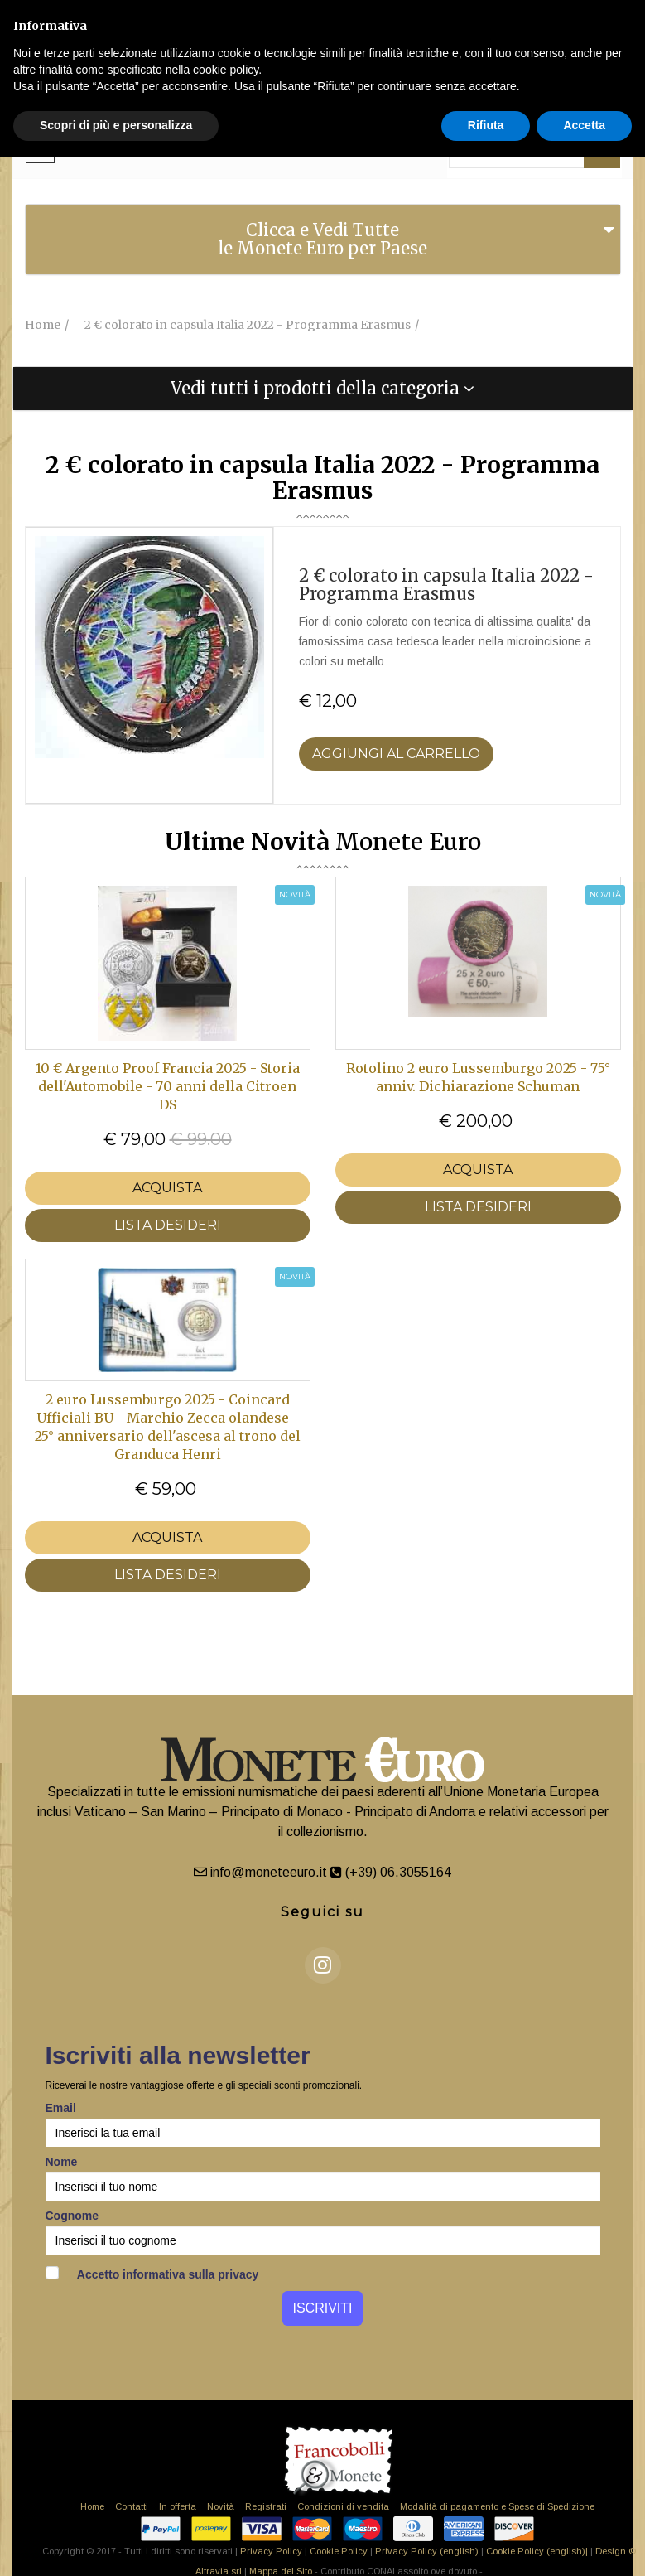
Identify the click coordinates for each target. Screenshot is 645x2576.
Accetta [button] (584, 125)
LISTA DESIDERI (167, 1225)
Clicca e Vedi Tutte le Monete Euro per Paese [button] (322, 239)
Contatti (131, 2506)
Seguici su (322, 1912)
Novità (220, 2506)
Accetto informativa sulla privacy (152, 2273)
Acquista (167, 1188)
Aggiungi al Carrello (396, 753)
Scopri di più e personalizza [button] (116, 125)
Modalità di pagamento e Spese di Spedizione (497, 2506)
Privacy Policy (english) (427, 2551)
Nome (62, 2161)
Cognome (72, 2215)
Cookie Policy (339, 2551)
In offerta (177, 2506)
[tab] (323, 239)
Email (61, 2107)
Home (92, 2506)
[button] (323, 388)
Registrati (265, 2506)
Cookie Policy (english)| (537, 2551)
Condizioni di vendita (343, 2506)
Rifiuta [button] (486, 125)
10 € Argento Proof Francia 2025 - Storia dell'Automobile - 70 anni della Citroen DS (168, 1086)
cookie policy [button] (225, 69)
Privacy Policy (271, 2551)
